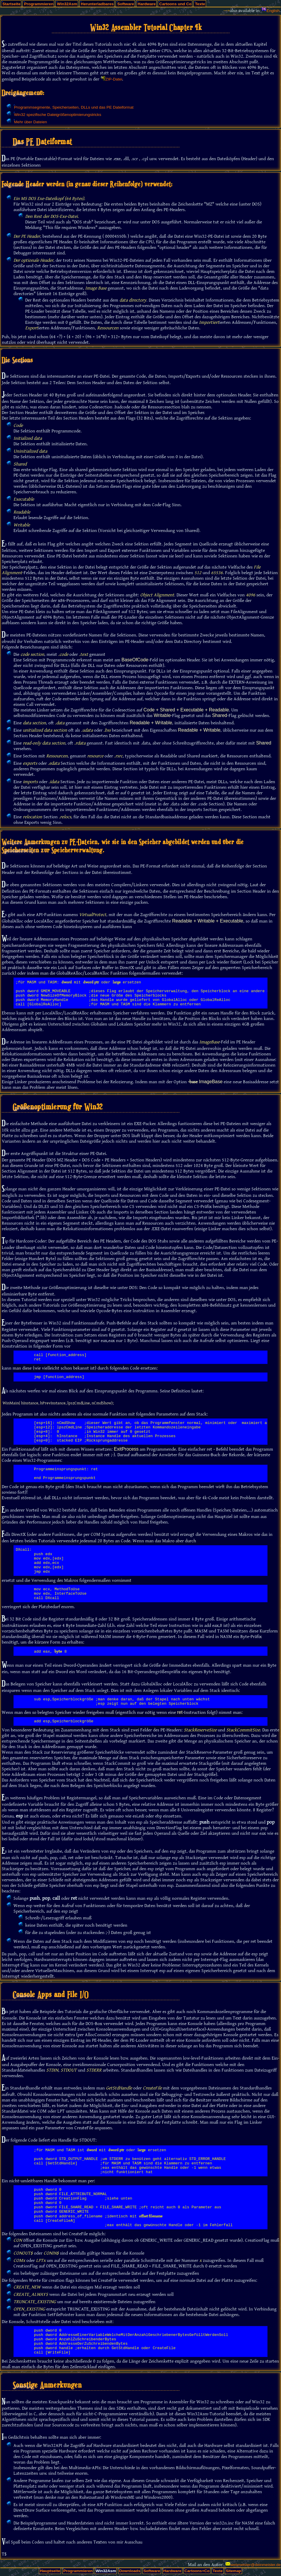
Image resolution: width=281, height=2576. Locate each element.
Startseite (11, 4)
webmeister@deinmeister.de (255, 2565)
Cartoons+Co (197, 2571)
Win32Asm (67, 4)
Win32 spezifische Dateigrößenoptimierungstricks (57, 114)
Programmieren (38, 4)
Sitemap (233, 2571)
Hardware (147, 4)
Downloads (129, 2571)
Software (125, 4)
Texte (200, 4)
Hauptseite (50, 2571)
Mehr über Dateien (30, 122)
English (273, 10)
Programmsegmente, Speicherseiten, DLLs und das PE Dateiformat (73, 107)
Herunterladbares (97, 4)
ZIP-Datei (113, 79)
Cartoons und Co (175, 4)
